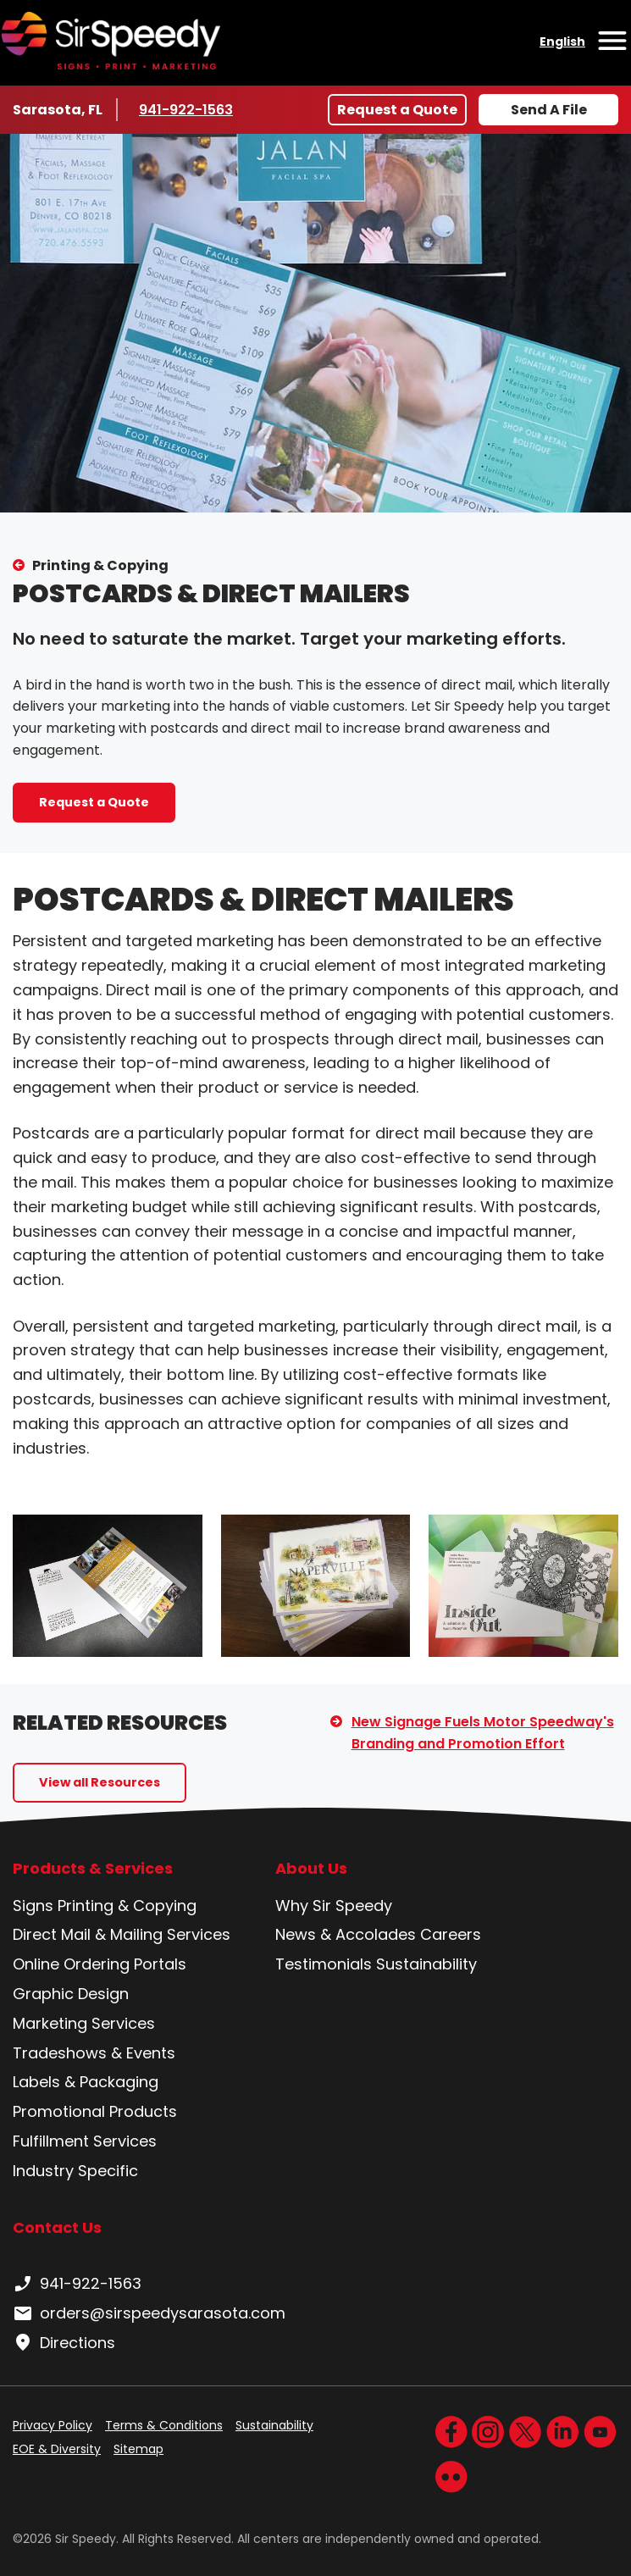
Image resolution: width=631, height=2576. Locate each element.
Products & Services (93, 1868)
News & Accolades (345, 1934)
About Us (311, 1868)
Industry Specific (75, 2170)
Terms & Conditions (164, 2425)
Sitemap (138, 2448)
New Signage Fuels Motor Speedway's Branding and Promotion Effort (482, 1732)
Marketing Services (84, 2023)
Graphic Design (71, 1993)
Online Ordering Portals (99, 1964)
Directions (64, 2343)
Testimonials (323, 1964)
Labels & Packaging (85, 2081)
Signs (33, 1905)
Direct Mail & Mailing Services (121, 1934)
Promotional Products (95, 2111)
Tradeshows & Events (94, 2053)
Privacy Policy (52, 2425)
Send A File (549, 109)
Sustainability (426, 1964)
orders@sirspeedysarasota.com (149, 2313)
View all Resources (99, 1782)
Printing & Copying (100, 565)
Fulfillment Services (85, 2141)
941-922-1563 (189, 109)
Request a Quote (397, 109)
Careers (450, 1934)
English (562, 41)
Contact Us (57, 2227)
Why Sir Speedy (333, 1905)
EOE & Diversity (57, 2448)
